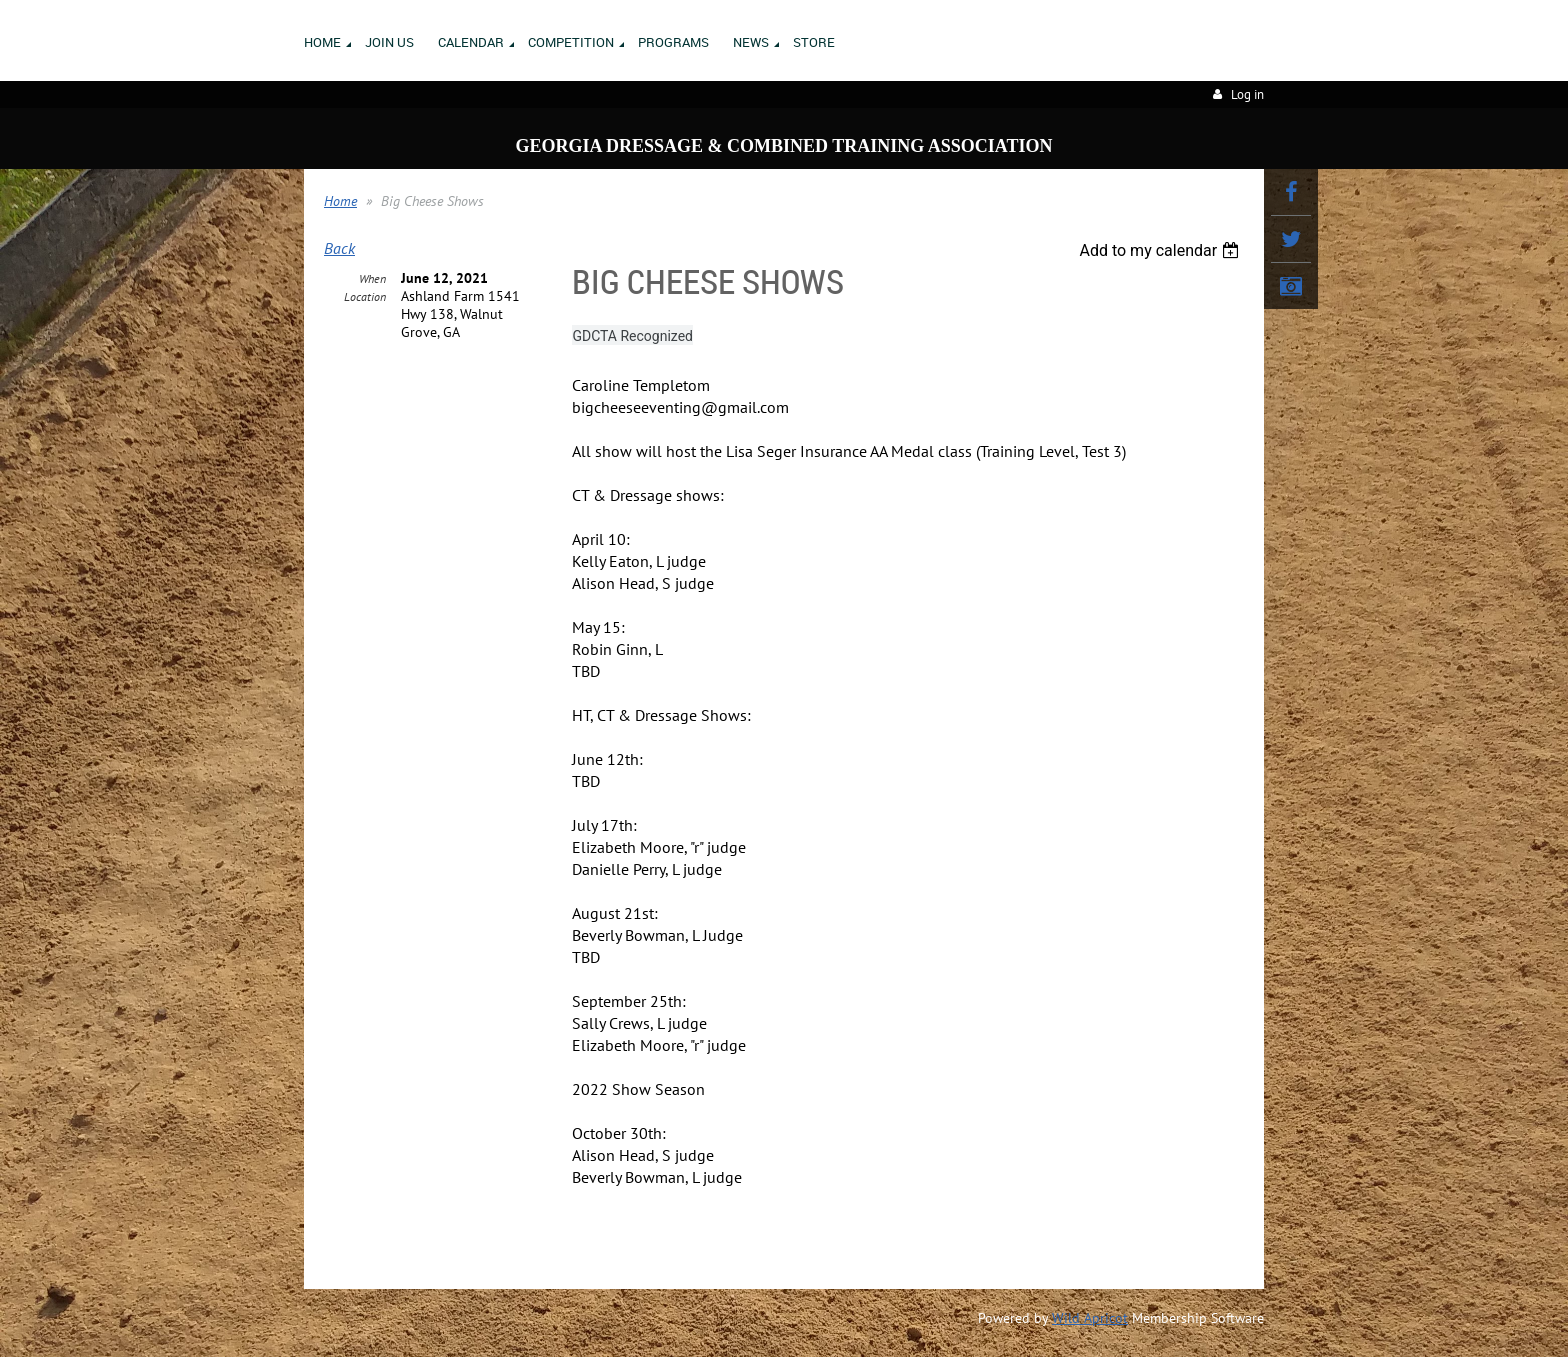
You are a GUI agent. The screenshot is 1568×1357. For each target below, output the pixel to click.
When (372, 278)
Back (339, 248)
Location (365, 296)
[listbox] (1161, 250)
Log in (1247, 94)
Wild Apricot (1090, 1318)
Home (340, 201)
